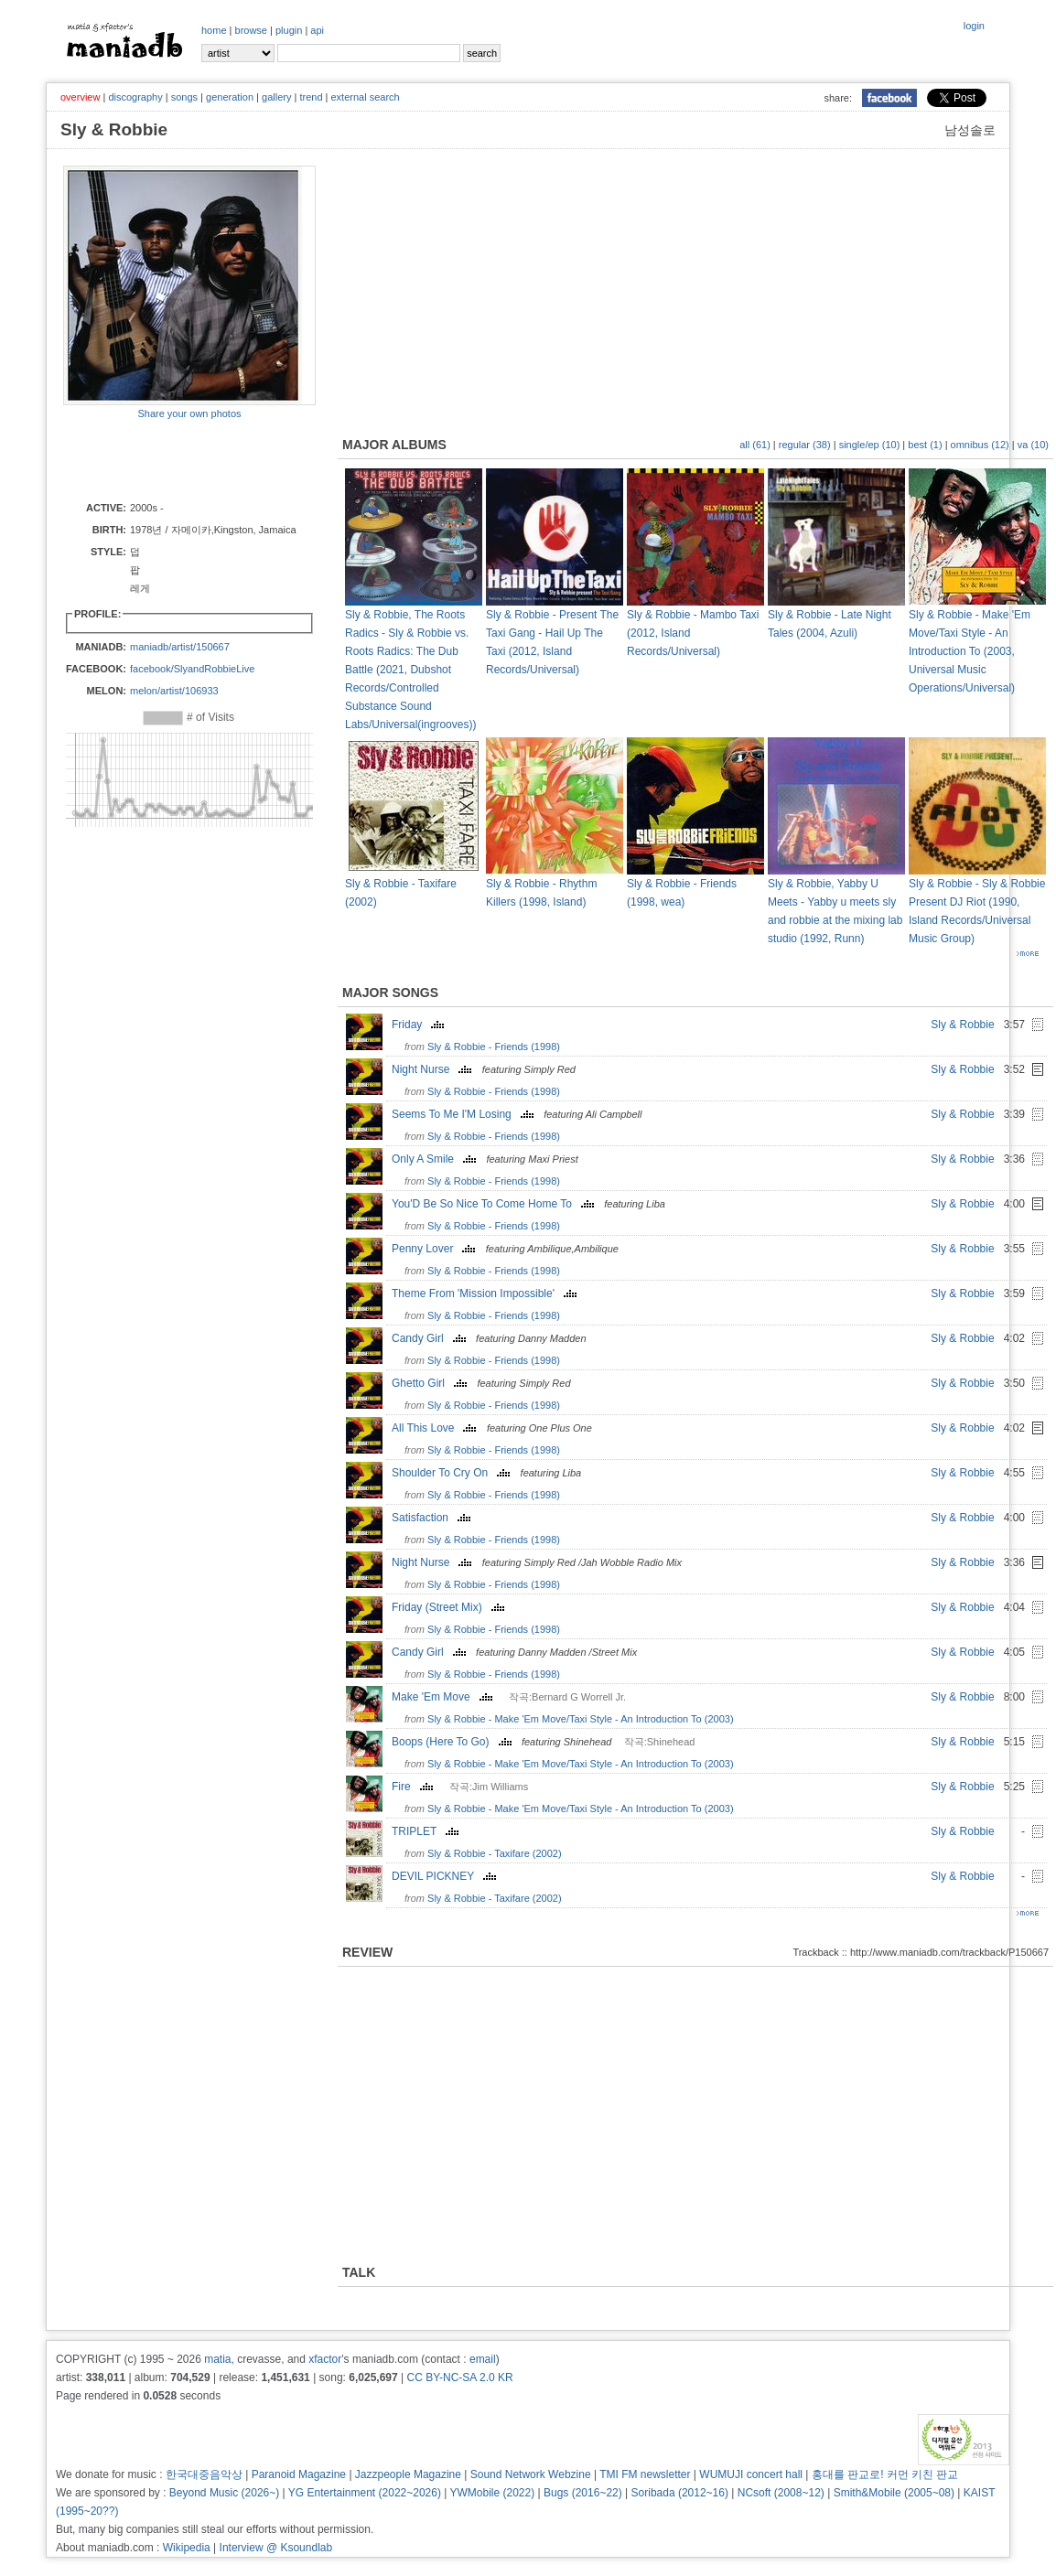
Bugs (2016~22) (583, 2492)
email (482, 2359)
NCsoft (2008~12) (781, 2492)
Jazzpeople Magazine (408, 2474)
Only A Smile (436, 1159)
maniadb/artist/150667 (180, 646)
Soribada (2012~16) (679, 2492)
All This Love (436, 1428)
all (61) (754, 444)
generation (229, 96)
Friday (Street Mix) (450, 1607)
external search (364, 96)
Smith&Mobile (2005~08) (894, 2492)
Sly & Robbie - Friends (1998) (493, 1046)
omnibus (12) (980, 444)
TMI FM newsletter (644, 2474)
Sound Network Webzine (530, 2474)
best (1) (925, 444)
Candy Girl (431, 1338)
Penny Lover (436, 1248)
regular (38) (805, 444)
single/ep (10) (869, 444)
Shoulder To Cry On (453, 1472)
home (214, 30)
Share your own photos (189, 413)
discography (135, 96)
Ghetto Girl (431, 1383)
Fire (414, 1786)
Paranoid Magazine (299, 2474)
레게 (140, 588)
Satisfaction (433, 1517)
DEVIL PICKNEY (446, 1876)
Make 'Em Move (444, 1696)
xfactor (324, 2359)
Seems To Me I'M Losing (465, 1114)
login (974, 25)
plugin (288, 30)
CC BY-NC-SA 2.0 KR (459, 2377)
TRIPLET (427, 1831)
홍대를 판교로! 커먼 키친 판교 (885, 2474)
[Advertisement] (170, 459)
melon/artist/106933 (174, 690)
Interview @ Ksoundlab (276, 2547)
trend (310, 96)
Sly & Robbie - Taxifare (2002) (494, 1853)
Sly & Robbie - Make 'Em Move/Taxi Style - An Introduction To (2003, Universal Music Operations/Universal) (969, 651)
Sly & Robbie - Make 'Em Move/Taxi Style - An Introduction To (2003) (580, 1718)
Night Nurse (434, 1069)
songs (184, 96)
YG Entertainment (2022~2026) (364, 2492)
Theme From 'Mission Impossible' (486, 1293)
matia (217, 2359)
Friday (420, 1024)
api (317, 30)
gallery (276, 96)
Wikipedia (186, 2547)
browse (251, 30)
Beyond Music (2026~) (224, 2492)
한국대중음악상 (204, 2474)
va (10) (1033, 444)
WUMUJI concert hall (751, 2474)
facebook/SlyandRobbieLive (192, 668)
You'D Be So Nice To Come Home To (495, 1203)
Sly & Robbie (962, 1024)
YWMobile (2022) (492, 2492)
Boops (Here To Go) (454, 1741)
